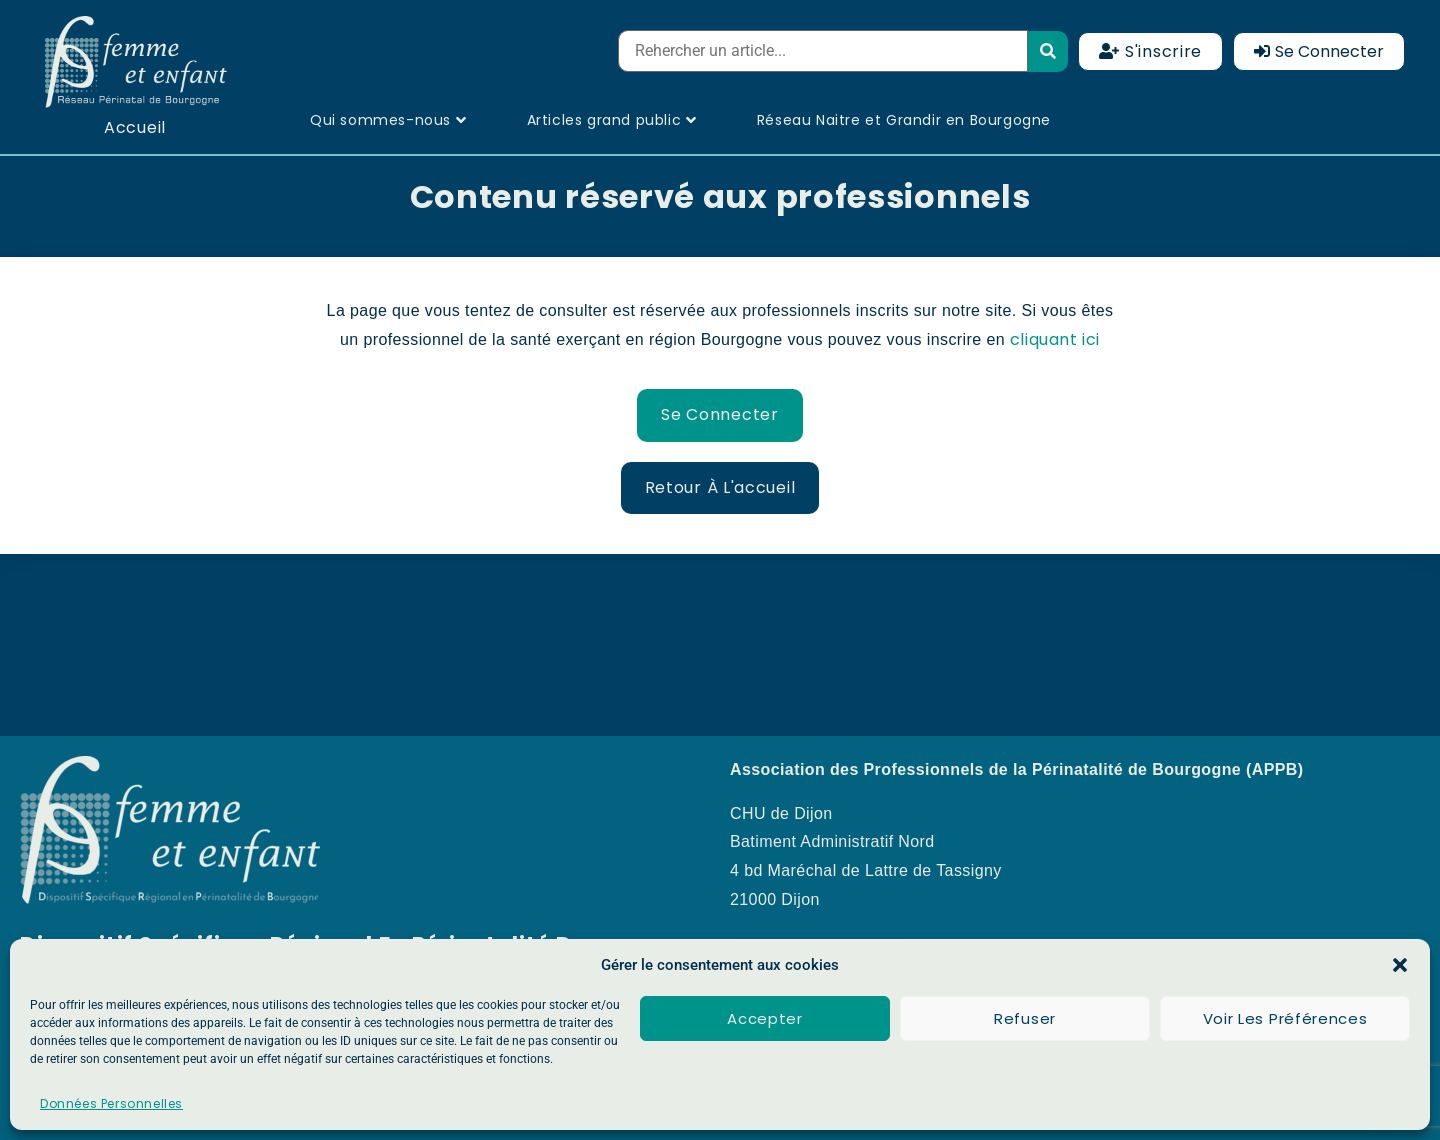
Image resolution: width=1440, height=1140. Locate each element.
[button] (1400, 965)
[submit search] (1048, 51)
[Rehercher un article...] (822, 51)
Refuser (1025, 1018)
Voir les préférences (1285, 1018)
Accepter (765, 1018)
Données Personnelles (111, 1103)
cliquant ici (1055, 339)
